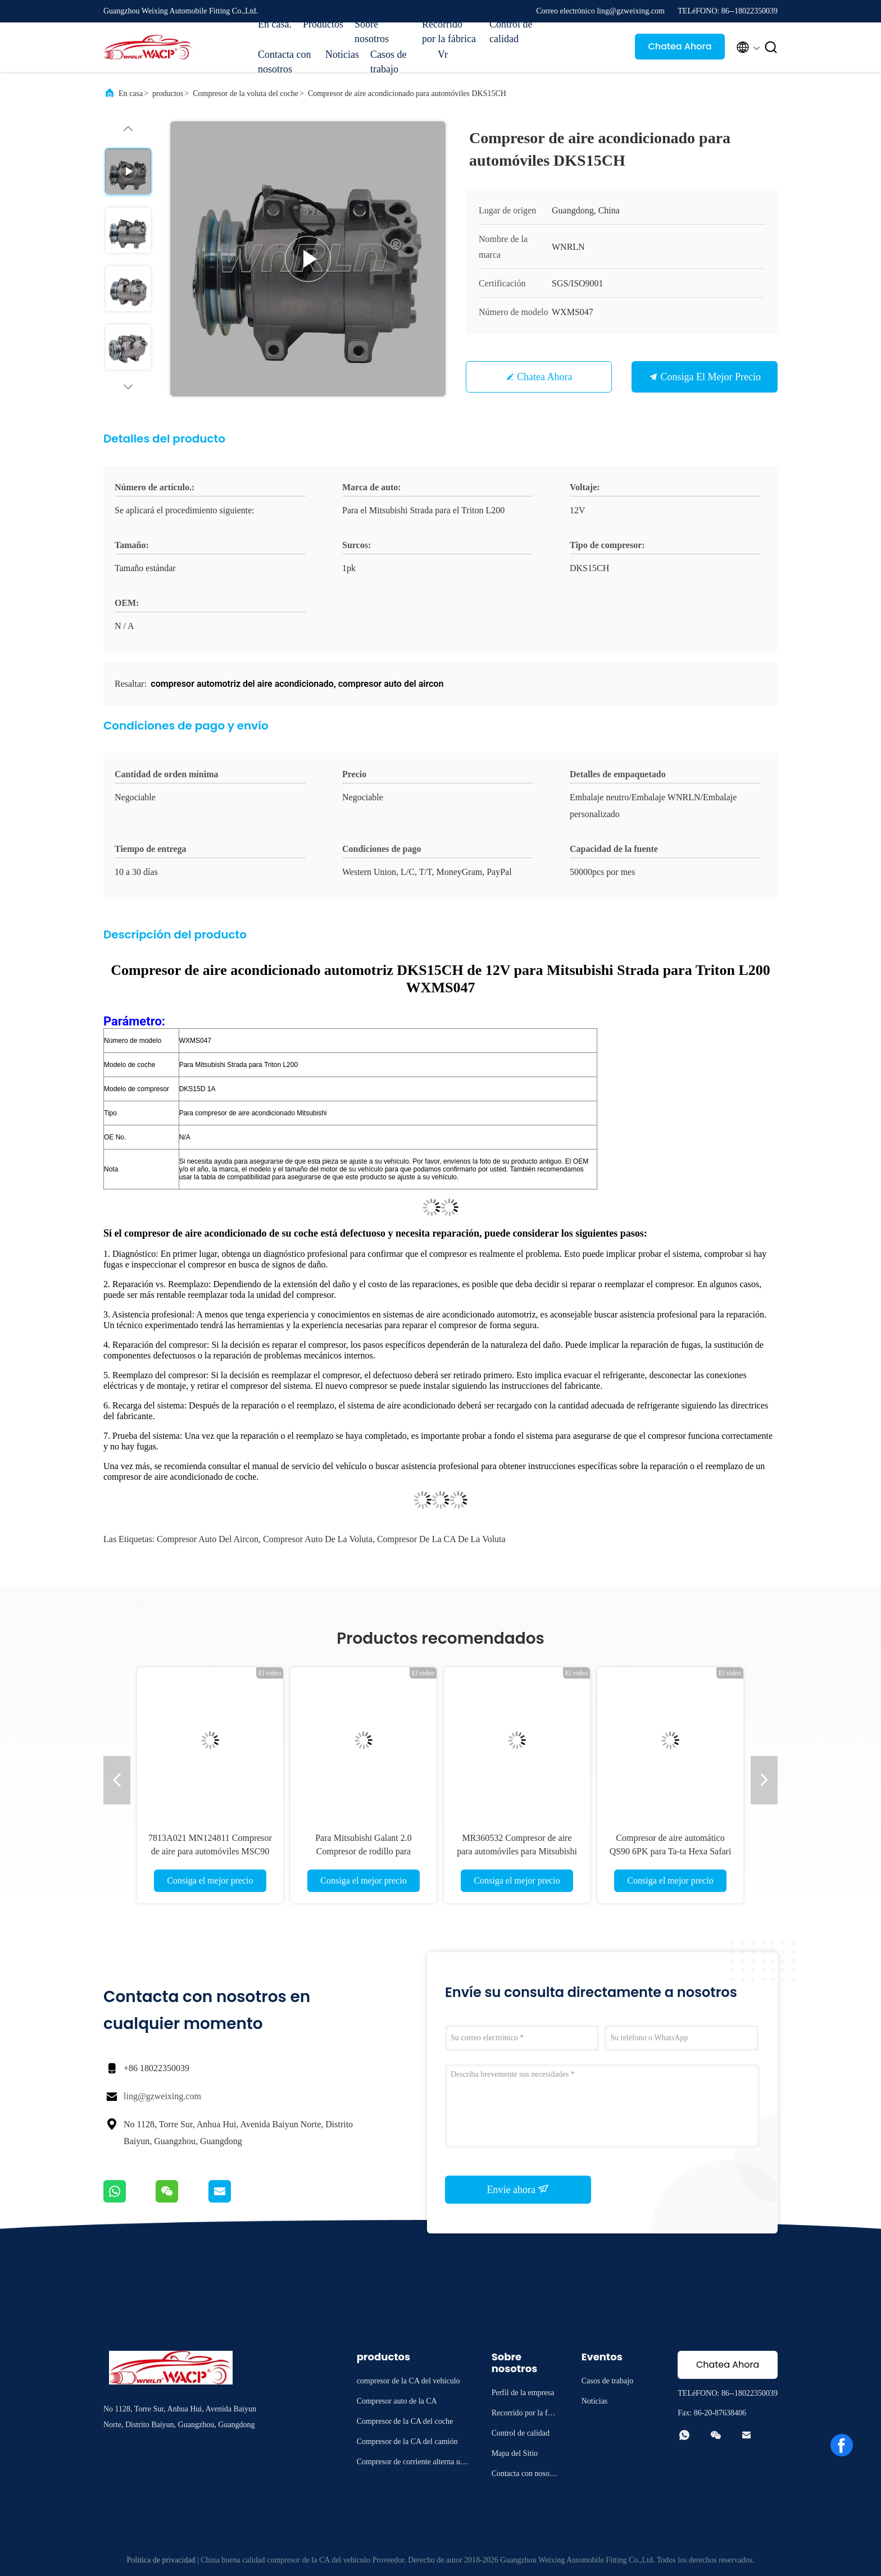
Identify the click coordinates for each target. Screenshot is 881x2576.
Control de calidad (511, 31)
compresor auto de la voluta (318, 1539)
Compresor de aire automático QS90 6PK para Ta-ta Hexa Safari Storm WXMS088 (671, 1851)
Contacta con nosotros (284, 62)
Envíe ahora (518, 2189)
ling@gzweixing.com (162, 2096)
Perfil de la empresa (523, 2392)
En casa (131, 93)
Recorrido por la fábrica (449, 31)
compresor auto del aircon (207, 1539)
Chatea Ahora (679, 46)
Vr (443, 54)
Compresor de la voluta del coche (245, 93)
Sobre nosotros (372, 31)
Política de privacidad (160, 2560)
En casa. (275, 24)
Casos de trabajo (388, 62)
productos (167, 93)
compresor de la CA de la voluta (441, 1539)
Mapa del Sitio (515, 2453)
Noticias (342, 54)
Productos (323, 24)
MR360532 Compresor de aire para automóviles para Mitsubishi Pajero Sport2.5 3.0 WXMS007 (517, 1851)
